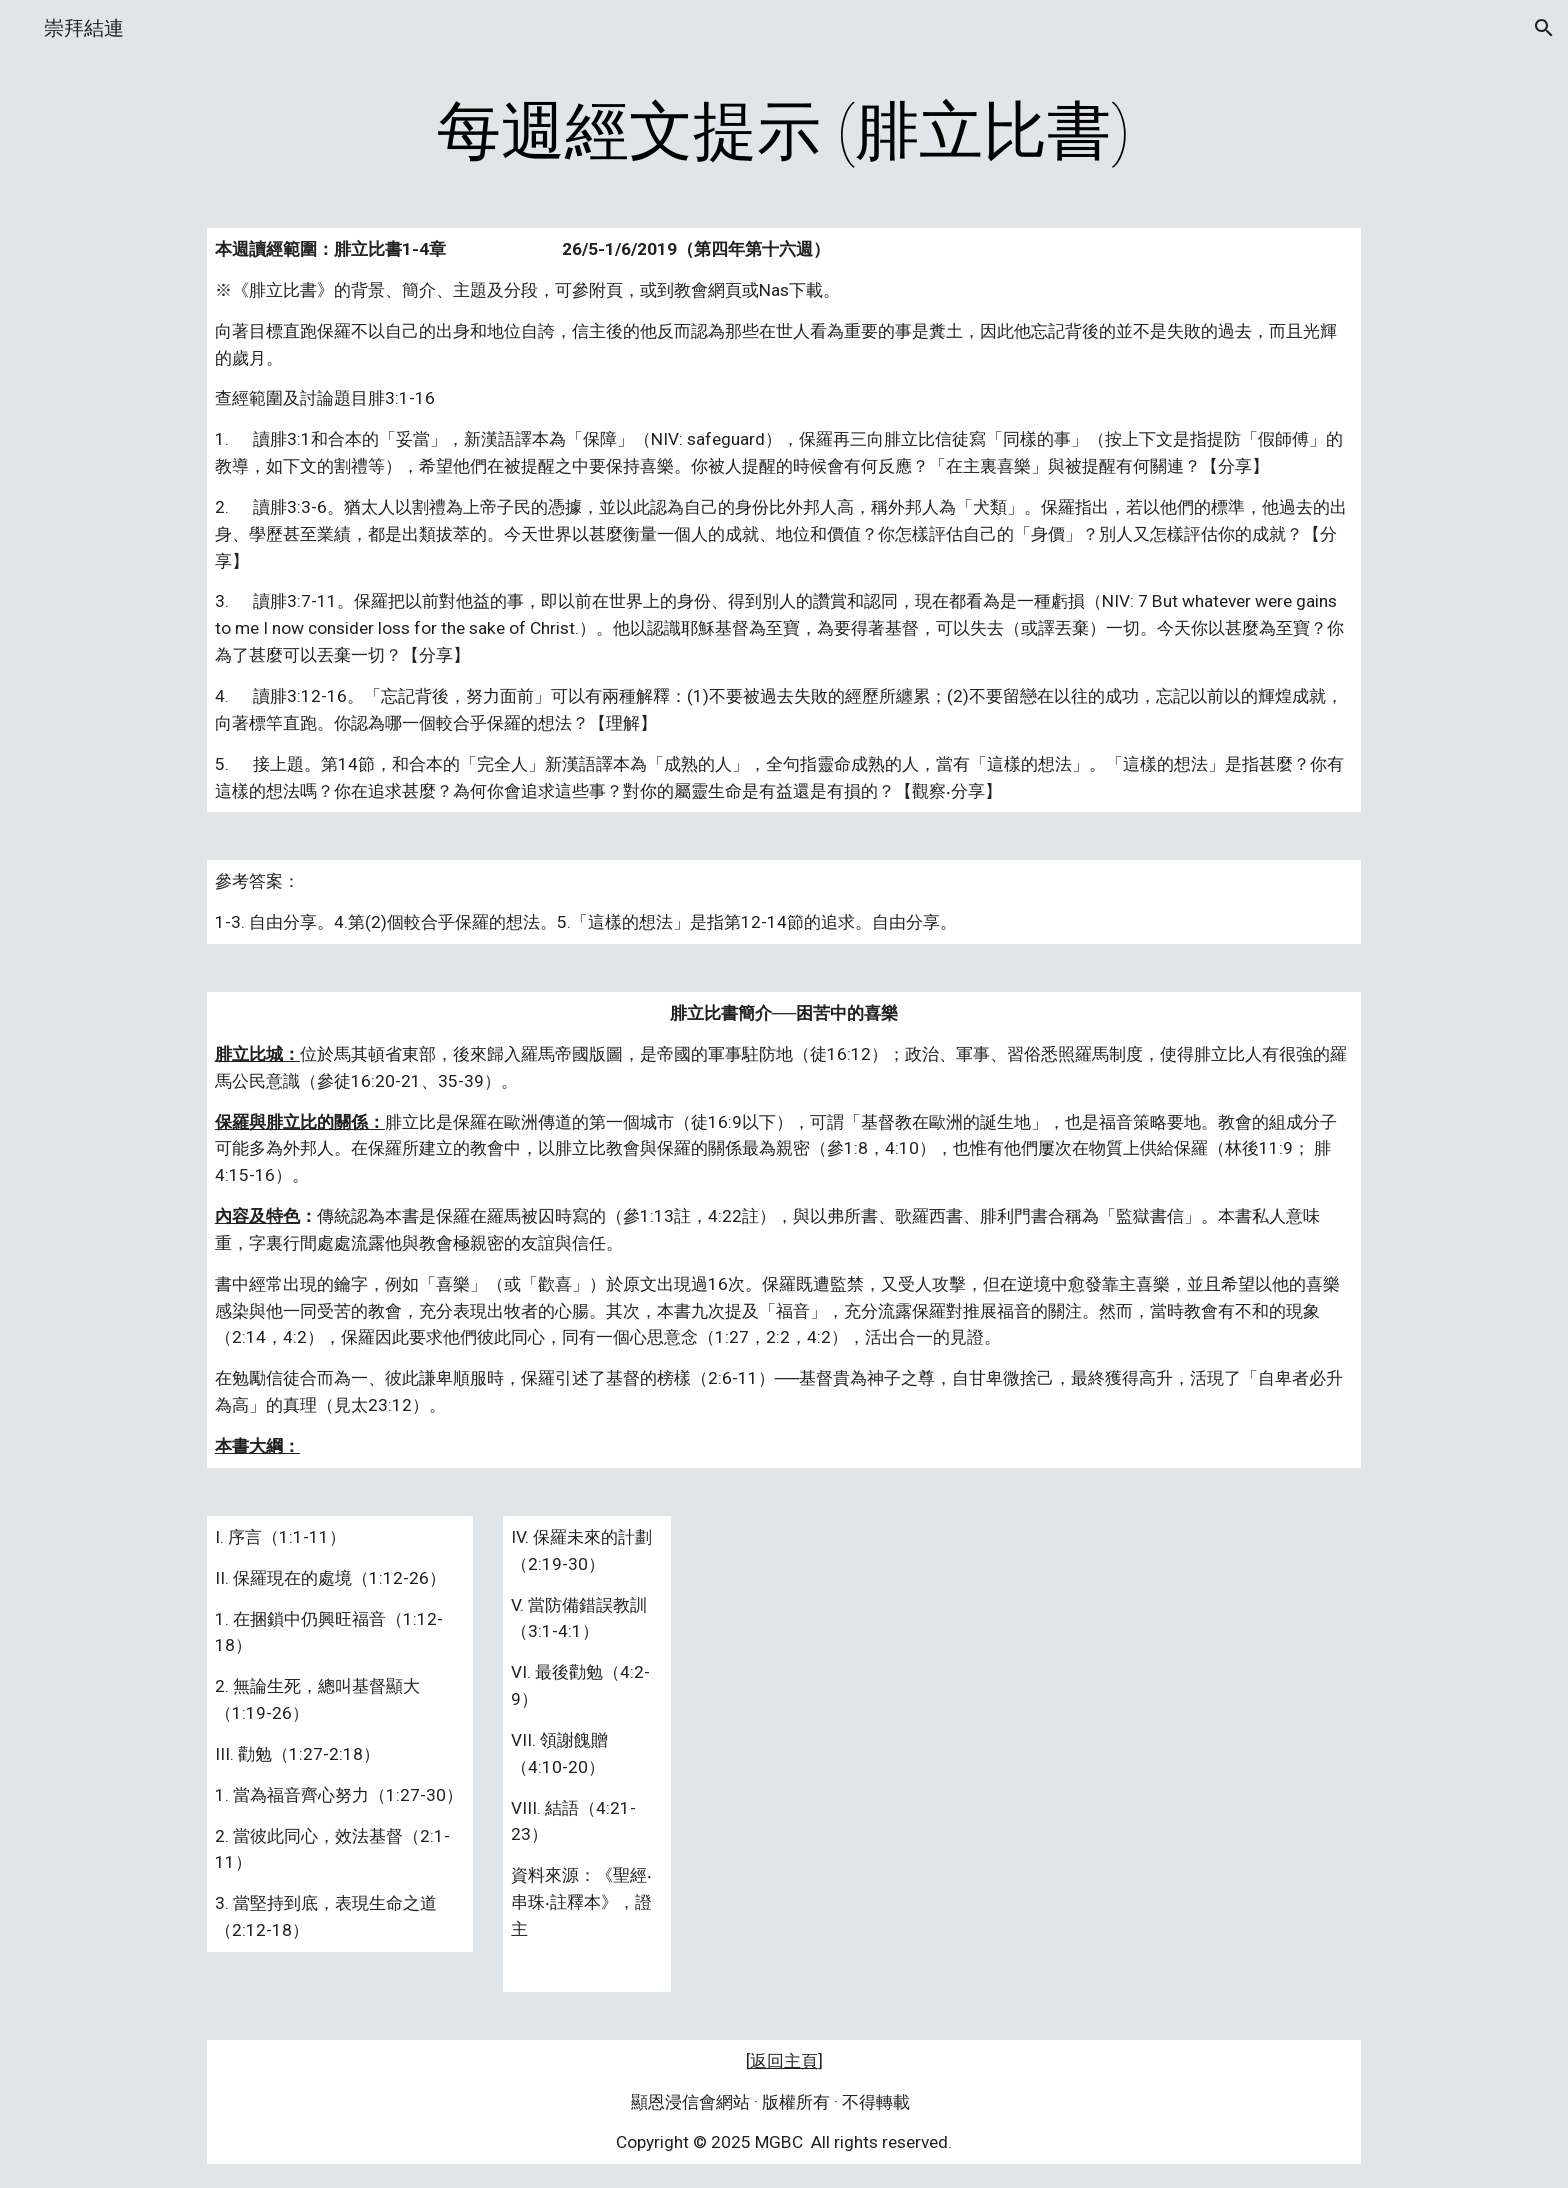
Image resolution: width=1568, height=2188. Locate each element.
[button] (1544, 28)
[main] (784, 132)
